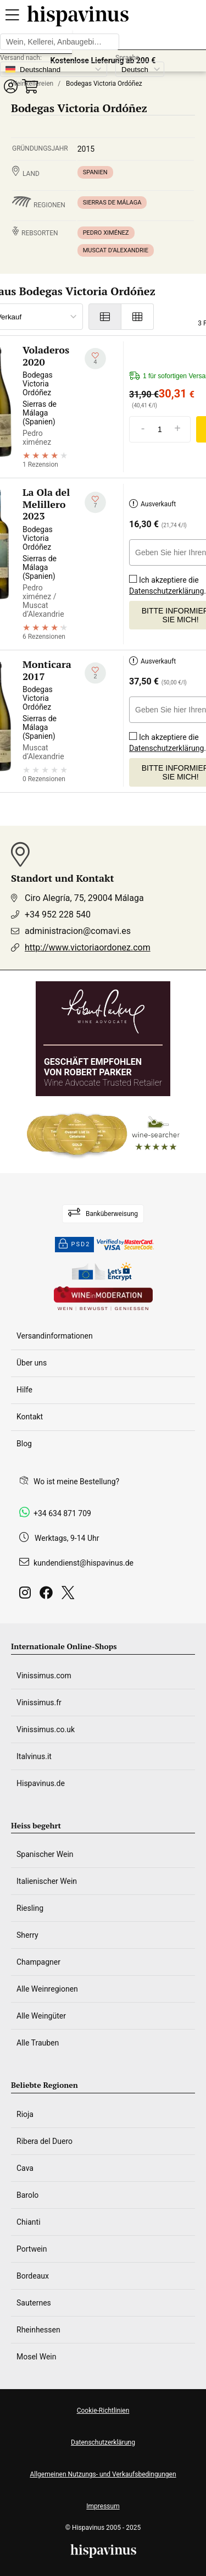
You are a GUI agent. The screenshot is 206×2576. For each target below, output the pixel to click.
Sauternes (33, 2302)
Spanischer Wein (45, 1854)
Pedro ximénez (106, 232)
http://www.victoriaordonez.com (88, 947)
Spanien (95, 172)
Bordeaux (32, 2275)
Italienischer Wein (46, 1881)
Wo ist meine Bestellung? (76, 1481)
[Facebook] (48, 1595)
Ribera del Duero (44, 2141)
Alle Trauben (37, 2042)
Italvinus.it (34, 1756)
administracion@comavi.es (78, 931)
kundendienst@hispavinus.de (83, 1562)
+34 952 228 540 (58, 914)
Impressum (102, 2506)
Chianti (28, 2222)
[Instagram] (27, 1595)
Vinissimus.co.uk (45, 1729)
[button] (10, 86)
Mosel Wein (36, 2356)
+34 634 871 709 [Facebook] (62, 1513)
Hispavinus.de (40, 1783)
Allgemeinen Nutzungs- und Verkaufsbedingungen (103, 2474)
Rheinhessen (38, 2329)
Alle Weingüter (41, 2015)
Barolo (27, 2195)
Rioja (25, 2114)
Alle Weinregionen (47, 1988)
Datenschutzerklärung (166, 591)
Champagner (38, 1962)
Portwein (31, 2249)
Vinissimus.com (43, 1675)
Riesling (29, 1908)
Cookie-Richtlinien (103, 2410)
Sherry (27, 1935)
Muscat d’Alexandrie (115, 250)
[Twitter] (70, 1595)
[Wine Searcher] (103, 1134)
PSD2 (75, 1245)
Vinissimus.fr (39, 1702)
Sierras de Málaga (112, 202)
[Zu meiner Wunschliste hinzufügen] (95, 358)
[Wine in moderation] (103, 1299)
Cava (25, 2168)
